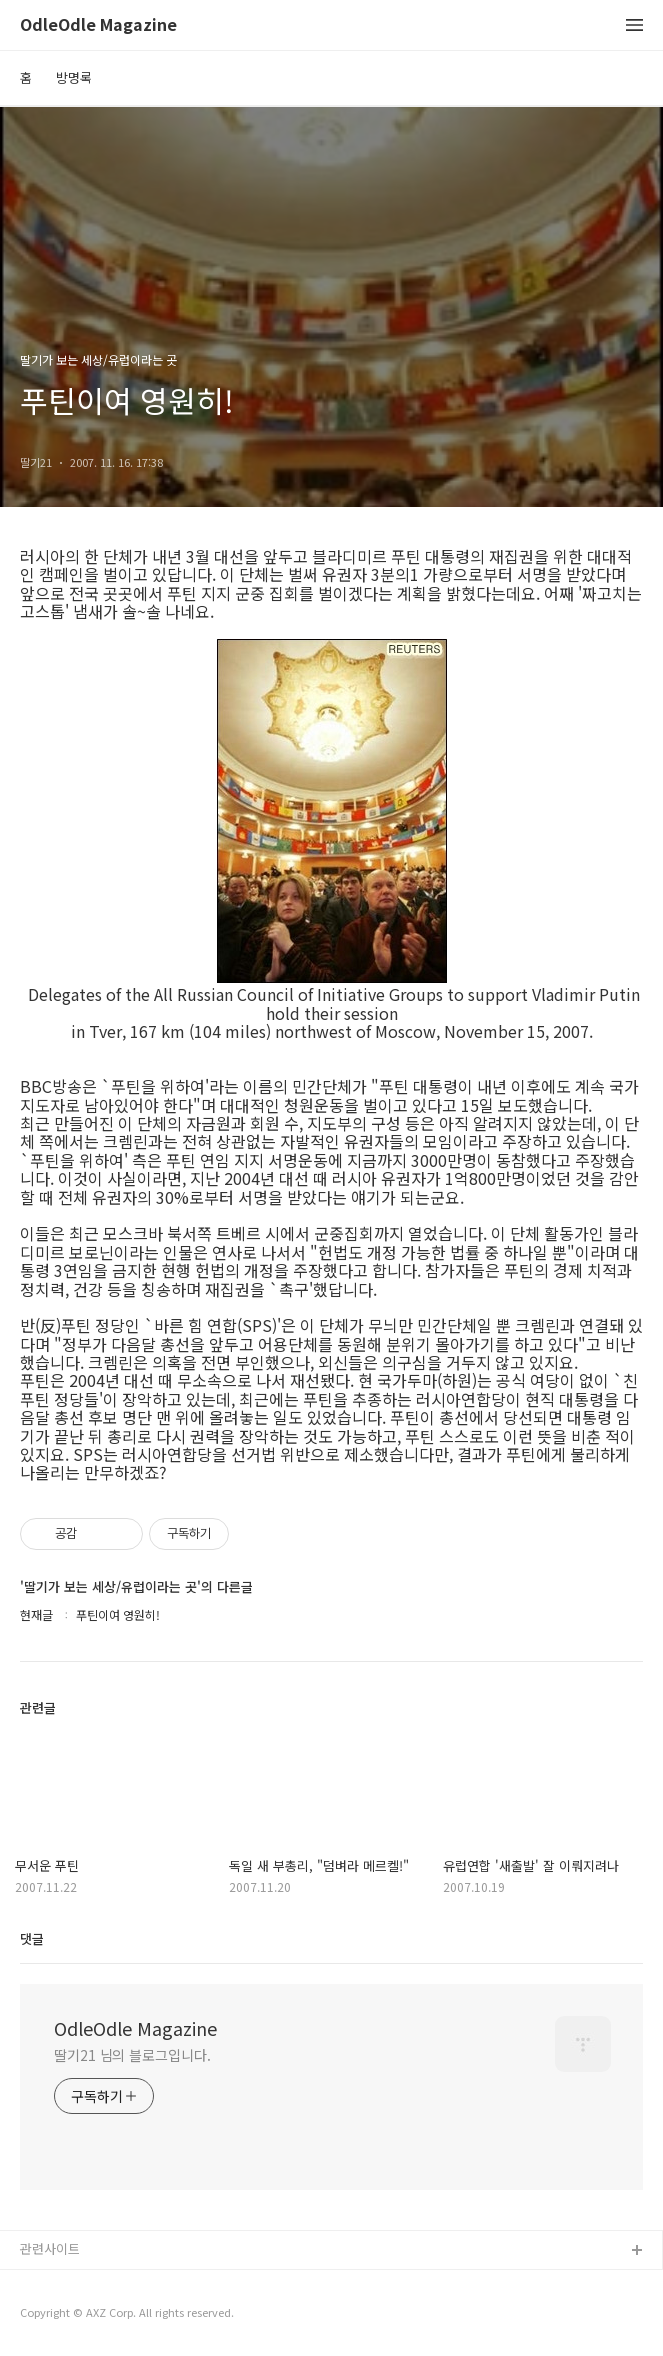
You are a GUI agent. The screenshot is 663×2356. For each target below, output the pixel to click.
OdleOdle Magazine (98, 25)
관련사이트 (50, 2248)
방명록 (74, 77)
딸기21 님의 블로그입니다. (132, 2055)
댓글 (32, 1938)
